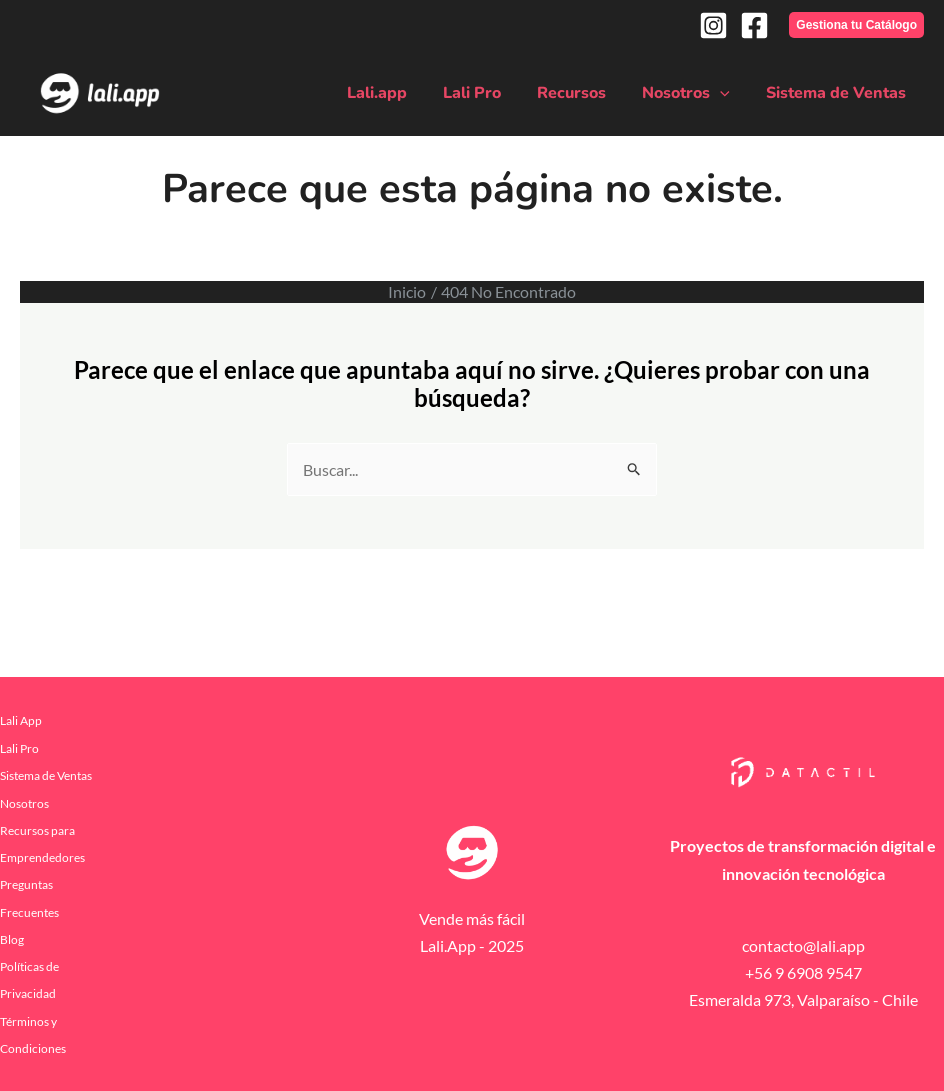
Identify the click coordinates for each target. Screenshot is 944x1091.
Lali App (21, 720)
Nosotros (692, 93)
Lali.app (395, 93)
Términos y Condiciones (33, 1033)
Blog (12, 938)
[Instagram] (713, 25)
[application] (726, 93)
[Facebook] (754, 25)
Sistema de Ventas (838, 93)
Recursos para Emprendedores (42, 843)
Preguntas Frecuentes (29, 898)
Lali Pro (486, 93)
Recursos (581, 93)
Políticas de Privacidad (29, 979)
